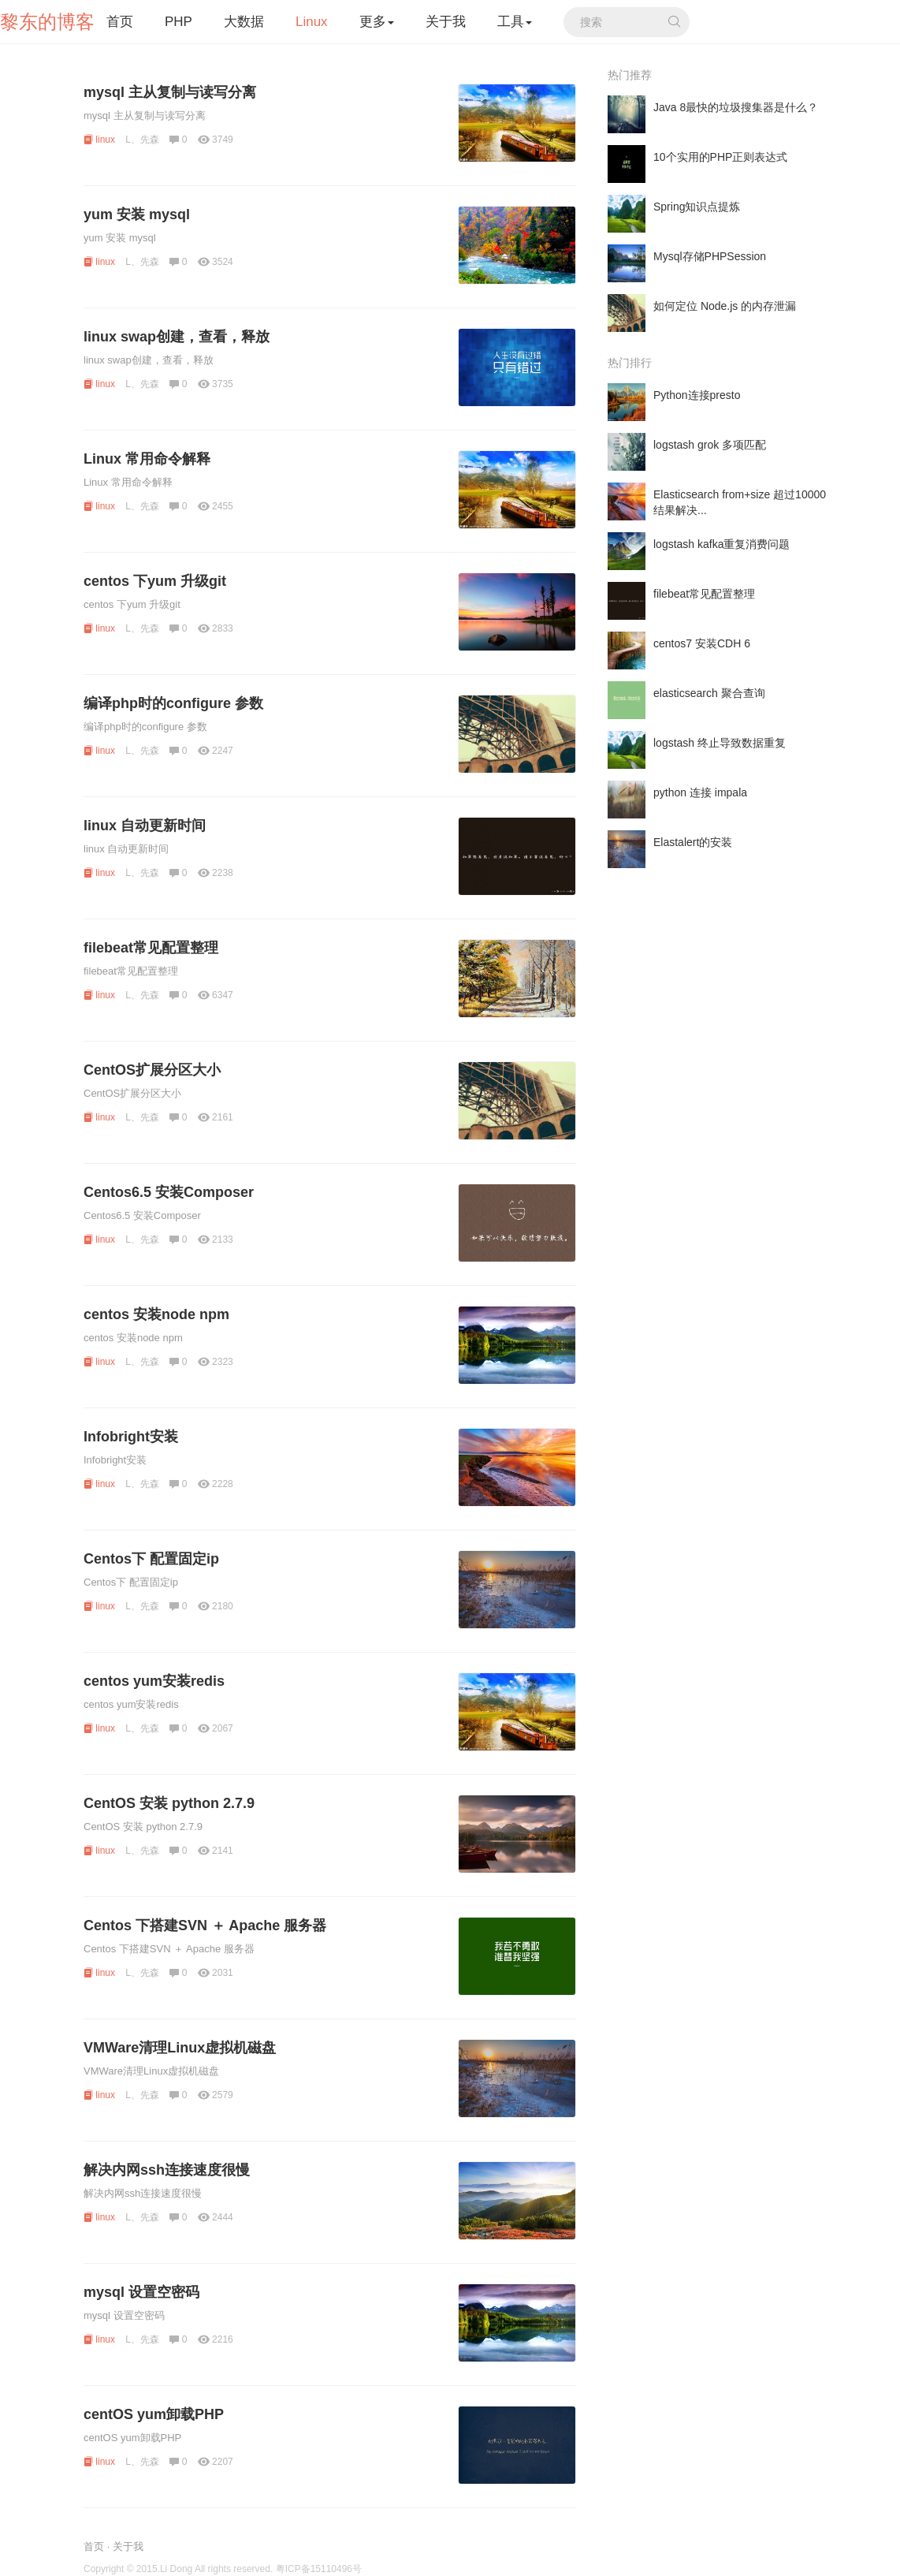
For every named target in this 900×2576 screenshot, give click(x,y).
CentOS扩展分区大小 (152, 1070)
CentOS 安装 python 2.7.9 (169, 1803)
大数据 (244, 21)
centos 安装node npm (156, 1314)
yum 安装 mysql (137, 214)
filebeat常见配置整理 (151, 948)
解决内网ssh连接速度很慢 (167, 2170)
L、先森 (142, 139)
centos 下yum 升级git (155, 581)
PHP (178, 21)
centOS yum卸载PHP (154, 2414)
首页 (119, 21)
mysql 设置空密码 (141, 2292)
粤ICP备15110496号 (319, 2568)
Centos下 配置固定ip (151, 1559)
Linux (312, 21)
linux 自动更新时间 (145, 825)
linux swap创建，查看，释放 (177, 337)
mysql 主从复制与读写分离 (170, 92)
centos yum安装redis (154, 1681)
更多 (376, 21)
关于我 (446, 21)
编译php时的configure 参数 (173, 703)
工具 (514, 21)
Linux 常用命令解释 (147, 459)
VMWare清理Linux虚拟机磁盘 (180, 2048)
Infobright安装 (131, 1437)
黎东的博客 (47, 21)
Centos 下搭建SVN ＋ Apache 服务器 (205, 1925)
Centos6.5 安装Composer (169, 1192)
